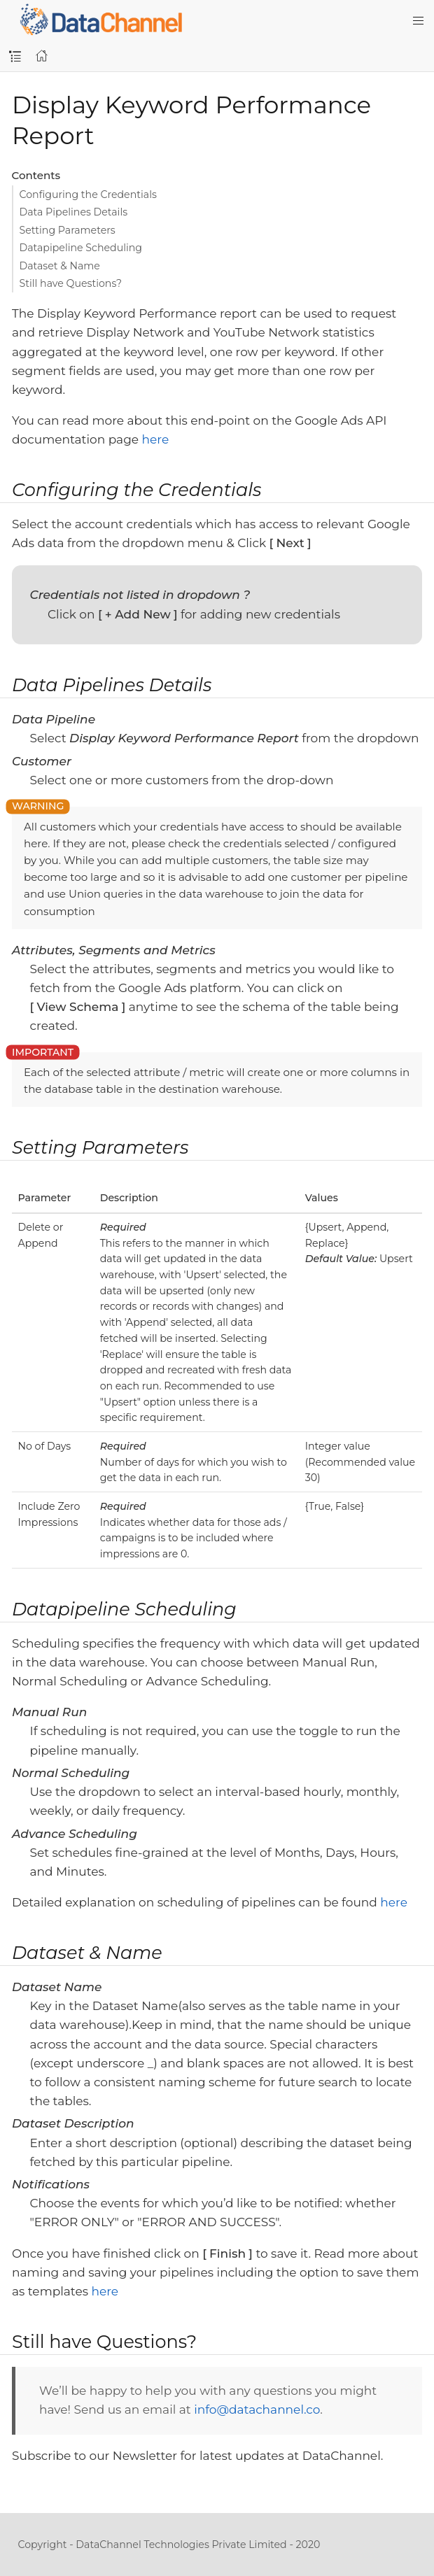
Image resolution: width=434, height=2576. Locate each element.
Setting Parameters (67, 230)
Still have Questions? (71, 283)
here (155, 439)
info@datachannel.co (257, 2409)
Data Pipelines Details (74, 212)
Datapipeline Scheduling (81, 247)
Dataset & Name (60, 266)
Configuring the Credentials (88, 194)
